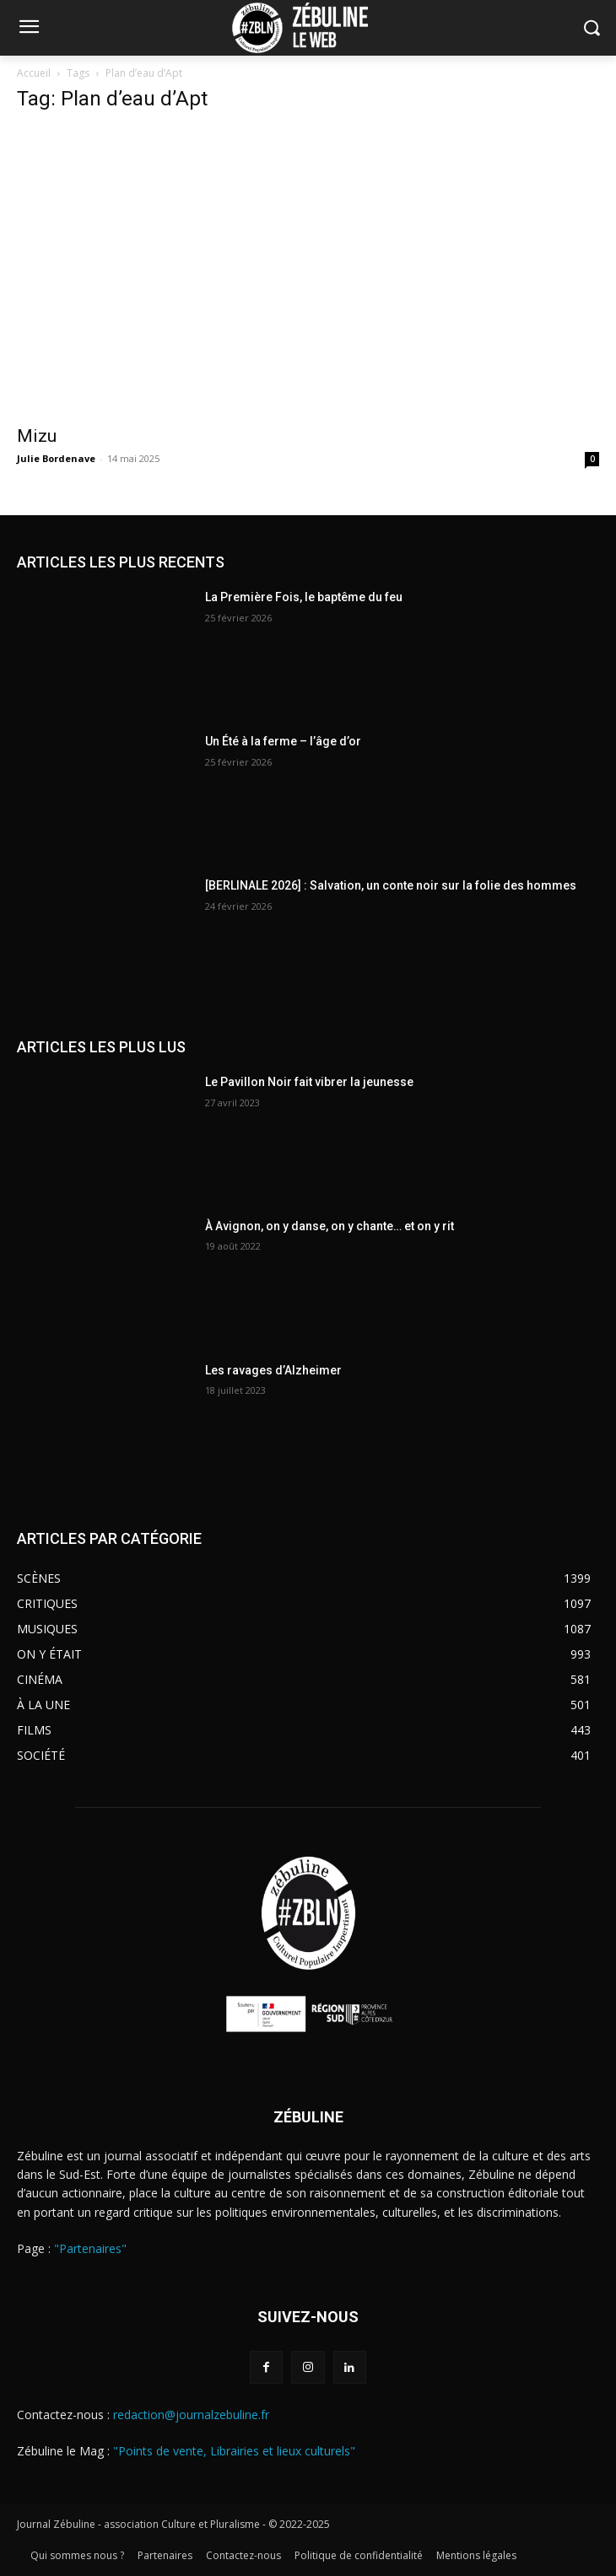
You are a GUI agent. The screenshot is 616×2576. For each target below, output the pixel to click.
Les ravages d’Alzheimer (273, 1370)
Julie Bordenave (56, 458)
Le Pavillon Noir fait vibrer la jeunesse (309, 1082)
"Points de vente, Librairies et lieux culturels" (234, 2451)
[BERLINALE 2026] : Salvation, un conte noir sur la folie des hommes (390, 885)
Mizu (37, 436)
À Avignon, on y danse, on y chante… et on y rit (329, 1226)
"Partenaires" (90, 2248)
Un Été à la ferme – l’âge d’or (283, 741)
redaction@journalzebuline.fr (191, 2415)
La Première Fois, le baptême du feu (304, 597)
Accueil (34, 73)
